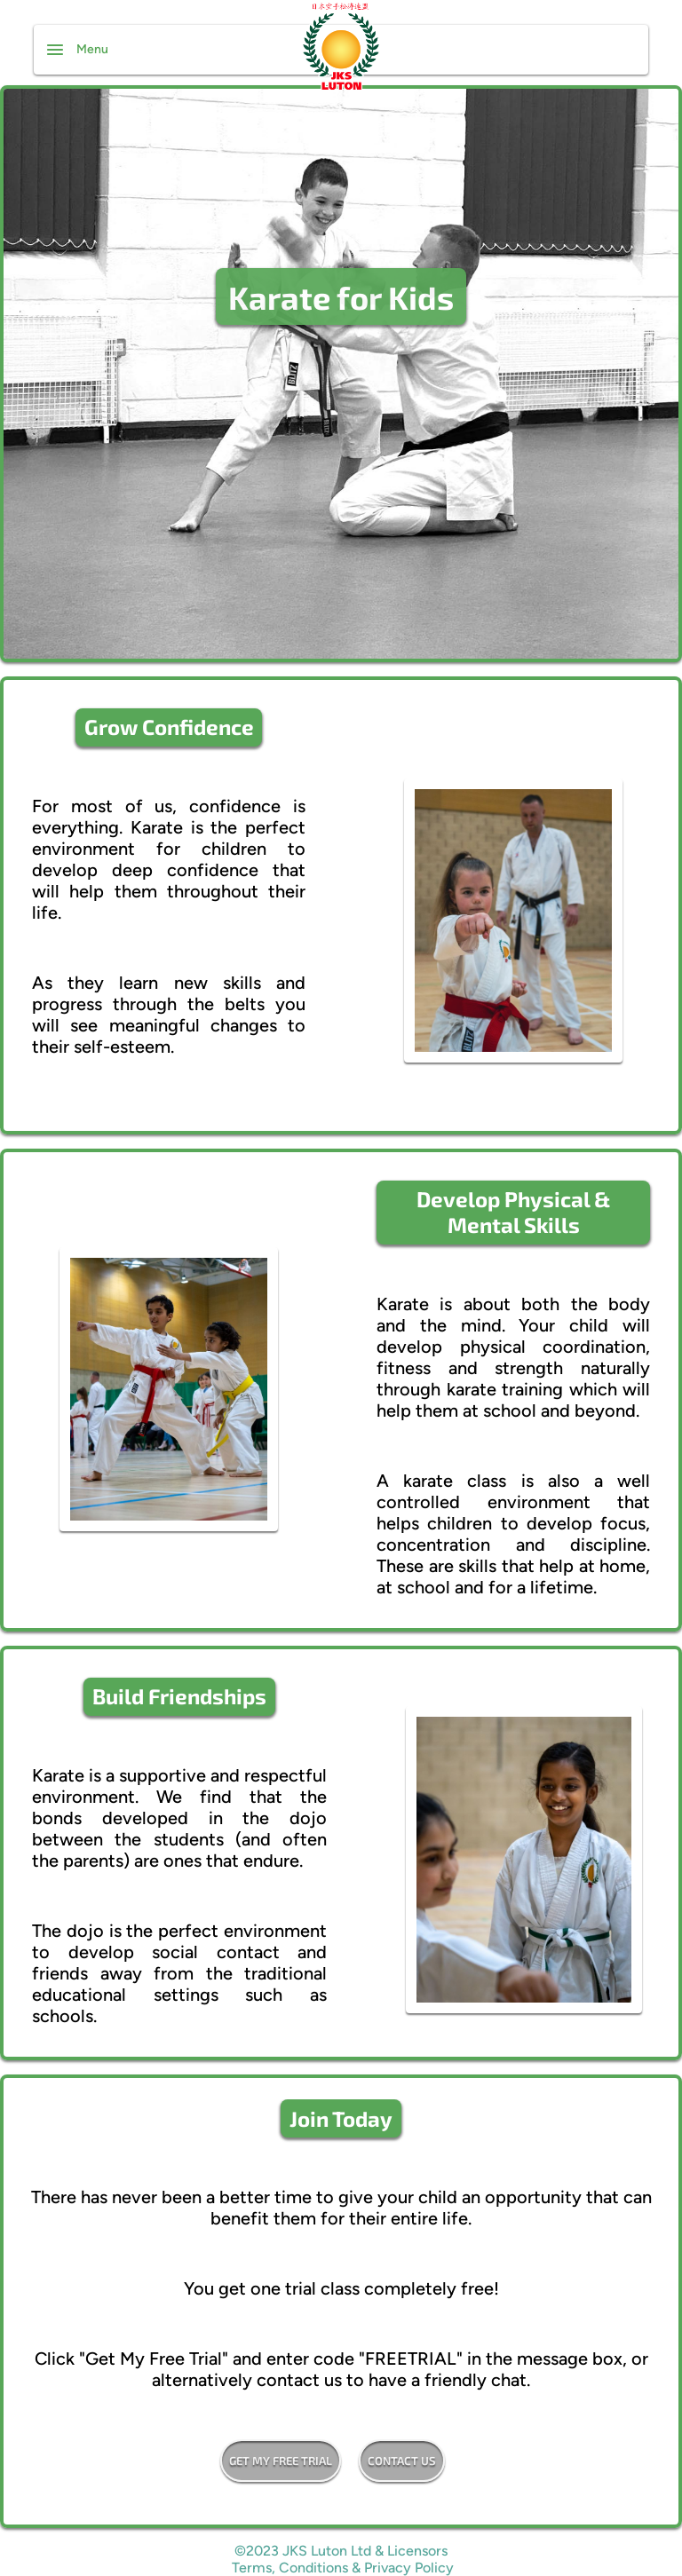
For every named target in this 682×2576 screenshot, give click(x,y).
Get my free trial (280, 2461)
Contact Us (402, 2461)
